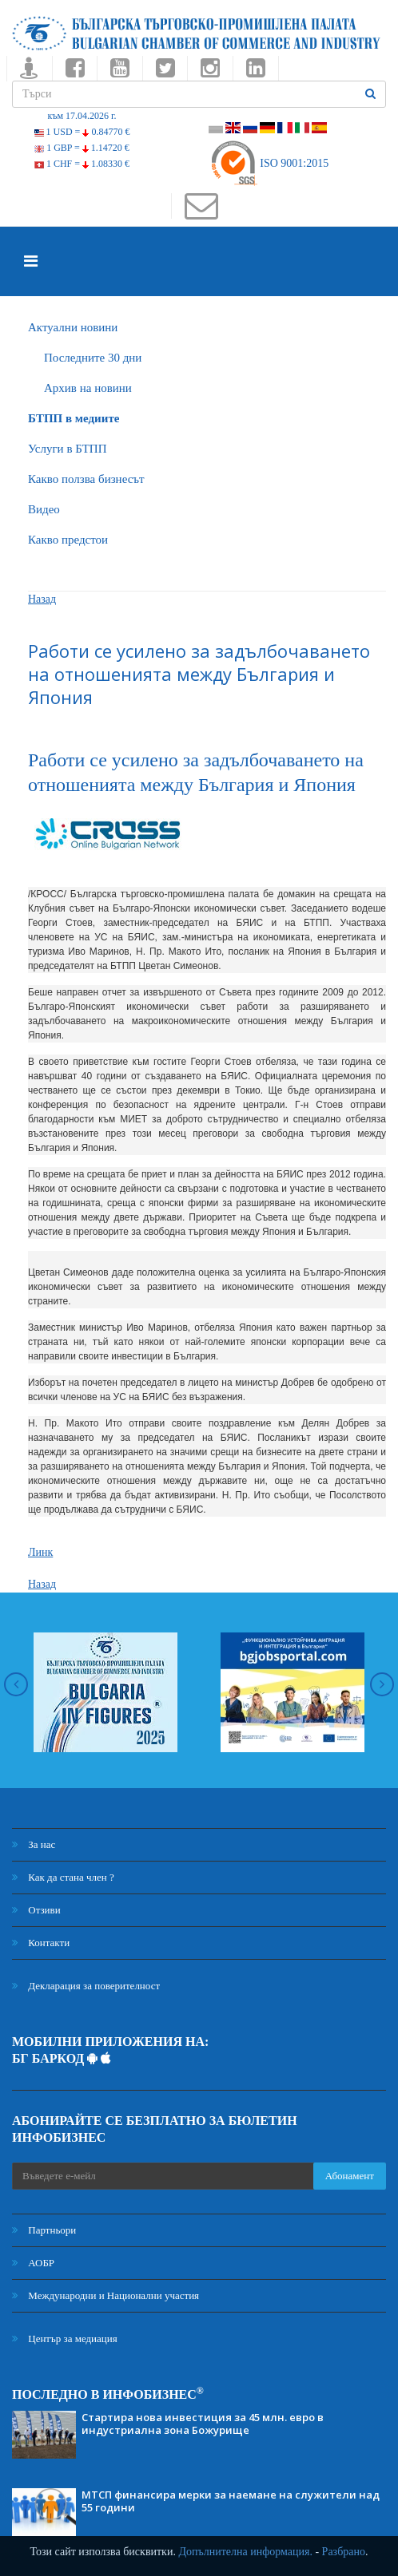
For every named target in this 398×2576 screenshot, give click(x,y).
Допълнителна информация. (245, 2552)
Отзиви (36, 1910)
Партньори (44, 2230)
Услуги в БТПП (67, 448)
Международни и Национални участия (105, 2295)
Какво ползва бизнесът (86, 479)
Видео (44, 509)
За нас (33, 1844)
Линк (40, 1552)
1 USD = (82, 131)
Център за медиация (64, 2339)
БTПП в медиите (73, 418)
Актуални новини (72, 327)
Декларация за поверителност (86, 1986)
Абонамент (349, 2176)
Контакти (41, 1943)
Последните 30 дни (92, 357)
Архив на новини (88, 388)
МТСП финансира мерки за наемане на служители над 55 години (231, 2501)
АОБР (33, 2263)
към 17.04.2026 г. (81, 115)
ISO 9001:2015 (268, 163)
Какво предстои (68, 539)
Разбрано (343, 2552)
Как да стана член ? (63, 1877)
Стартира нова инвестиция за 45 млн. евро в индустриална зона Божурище (203, 2423)
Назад (42, 599)
